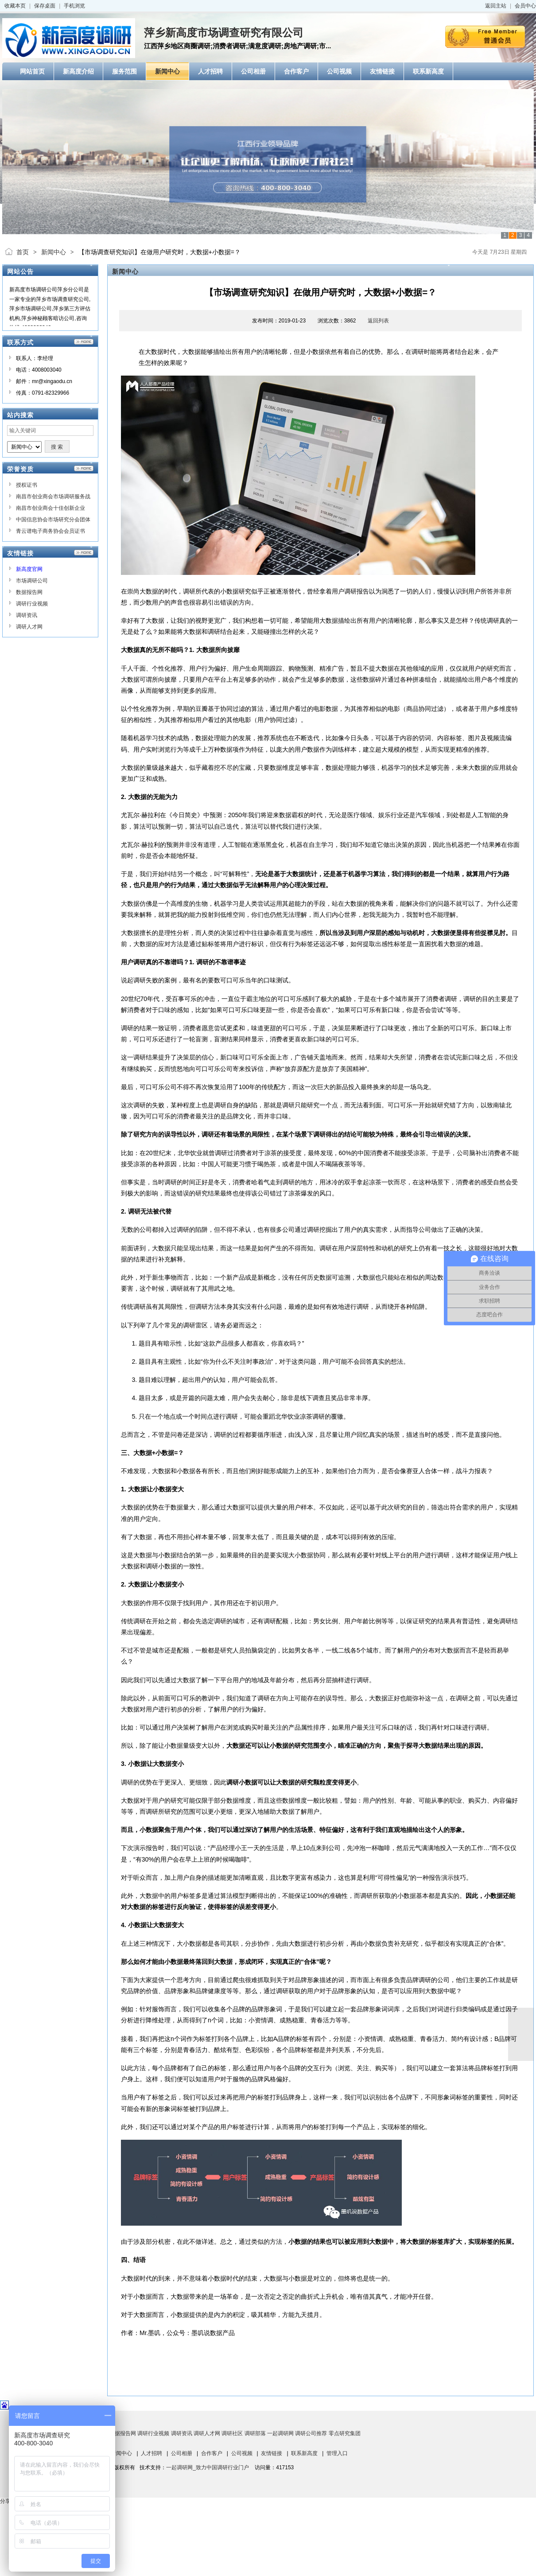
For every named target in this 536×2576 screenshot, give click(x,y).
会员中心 (525, 6)
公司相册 (181, 2453)
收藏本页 (15, 6)
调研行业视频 (32, 604)
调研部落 (255, 2433)
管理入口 (337, 2453)
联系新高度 (304, 2453)
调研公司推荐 (311, 2433)
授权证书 (26, 485)
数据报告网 (29, 592)
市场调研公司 (32, 581)
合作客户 (211, 2453)
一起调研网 (280, 2433)
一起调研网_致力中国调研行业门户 (207, 2467)
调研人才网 (29, 627)
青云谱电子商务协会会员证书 (50, 531)
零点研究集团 (345, 2433)
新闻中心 (53, 252)
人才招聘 (151, 2453)
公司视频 (241, 2453)
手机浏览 (74, 6)
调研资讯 (26, 615)
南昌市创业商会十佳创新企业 (50, 508)
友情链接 (271, 2453)
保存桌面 (44, 6)
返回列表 (378, 321)
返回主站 (495, 6)
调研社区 (232, 2433)
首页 (22, 252)
